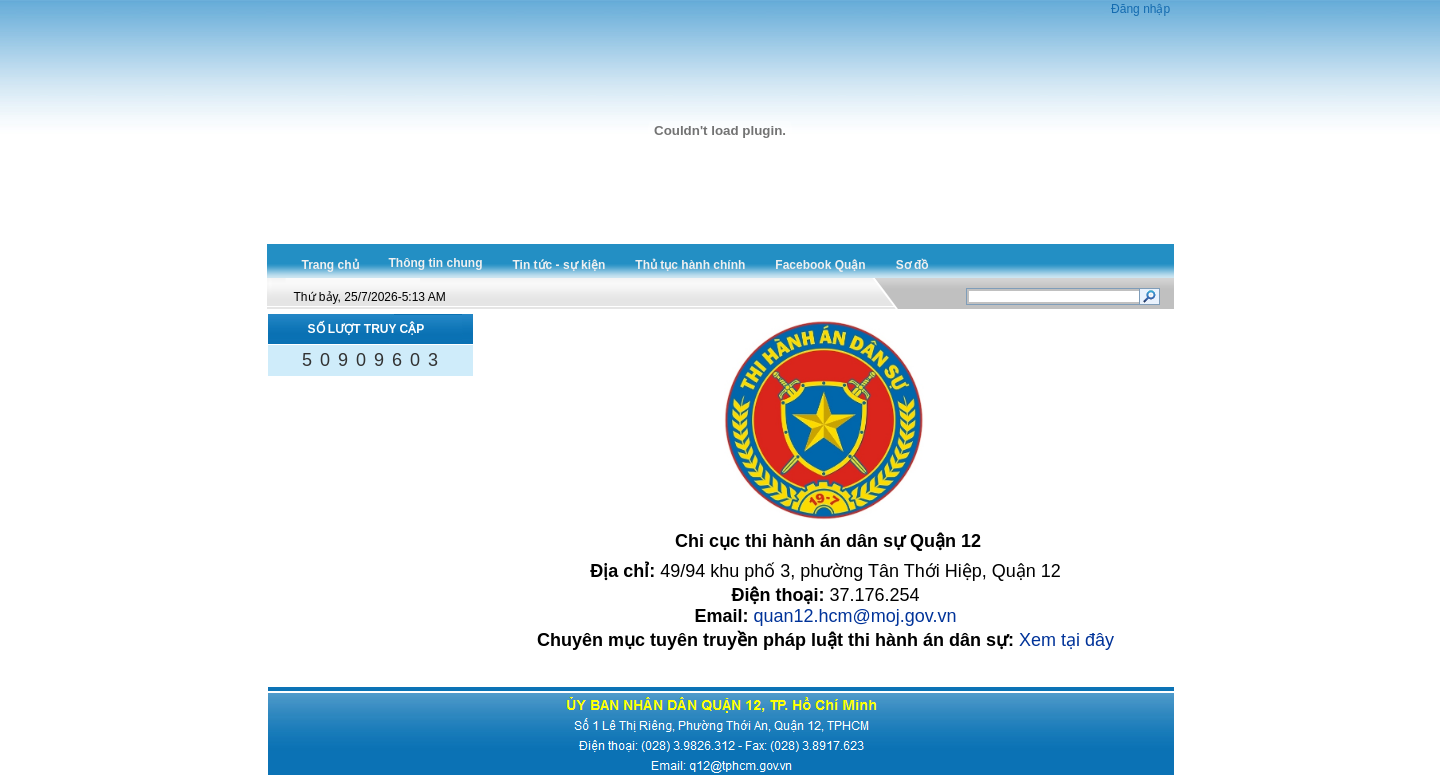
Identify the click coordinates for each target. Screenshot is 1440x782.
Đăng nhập (1140, 9)
